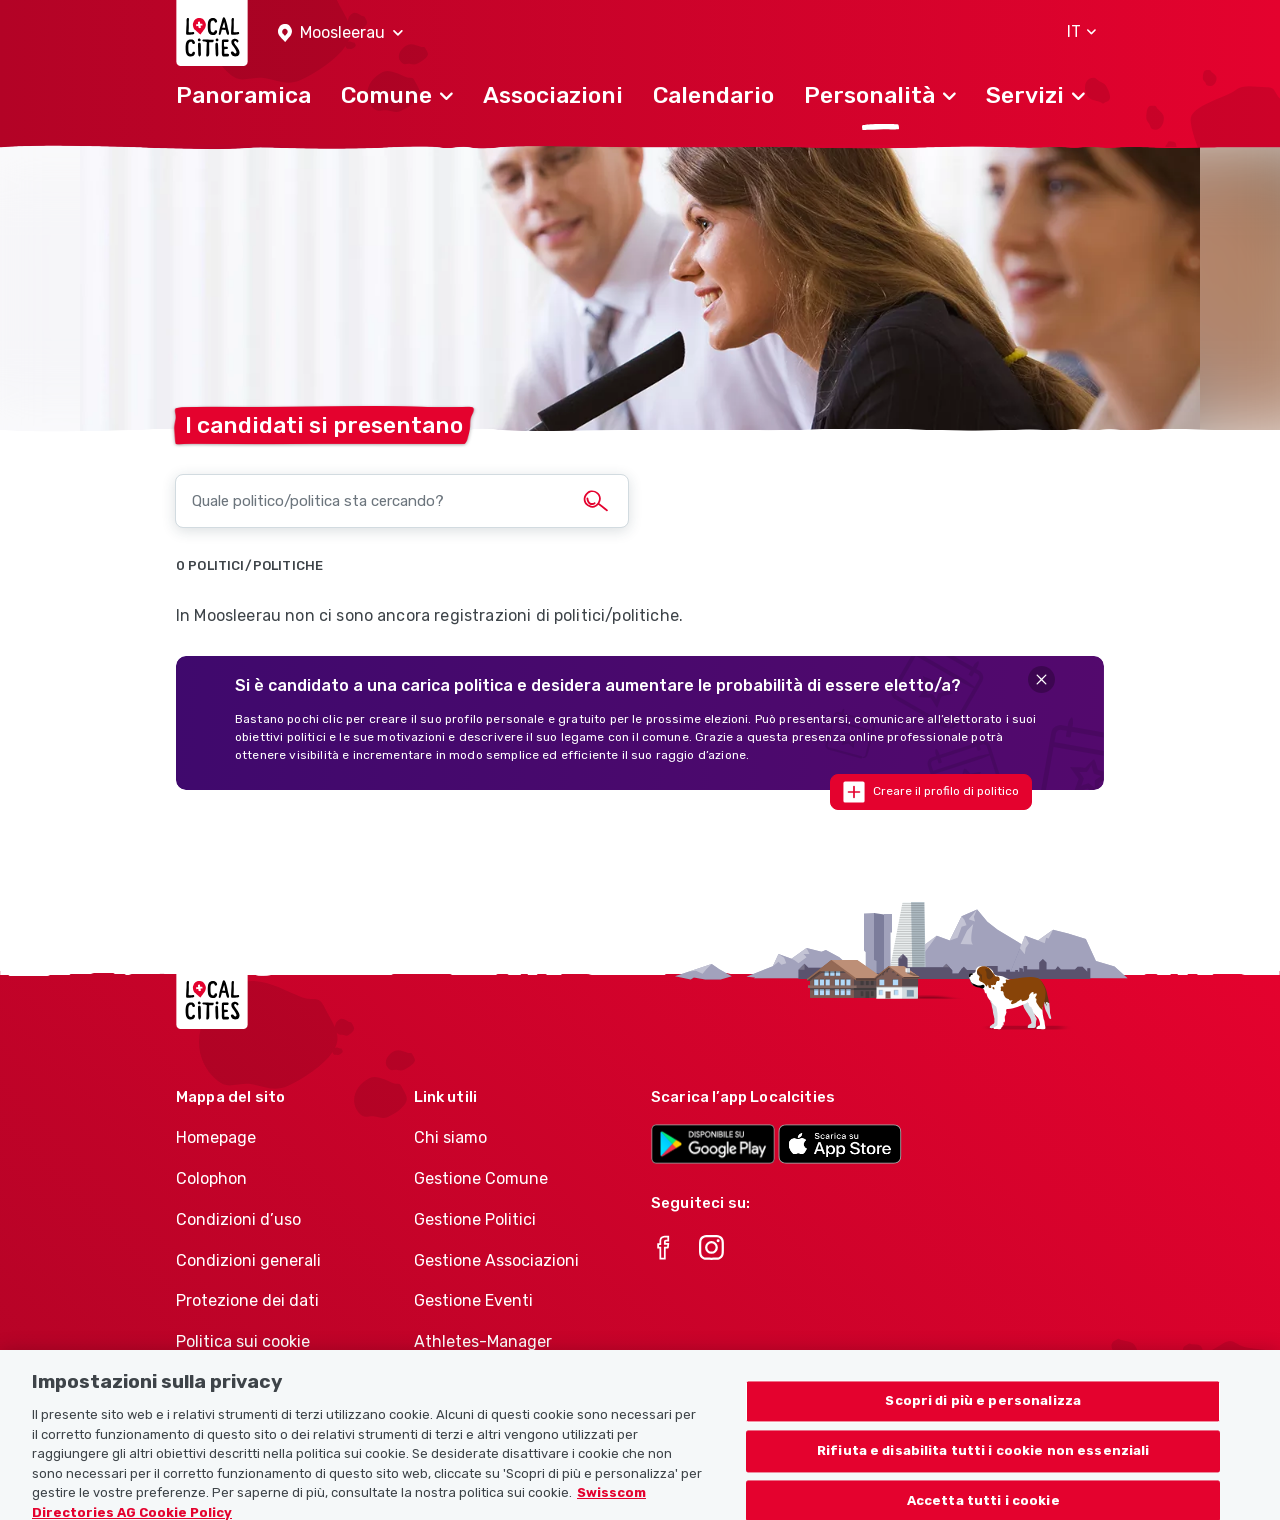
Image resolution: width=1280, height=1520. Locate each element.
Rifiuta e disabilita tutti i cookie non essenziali (983, 1471)
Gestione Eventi (473, 1300)
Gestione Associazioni (496, 1260)
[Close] (1041, 679)
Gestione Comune (481, 1178)
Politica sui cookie (243, 1341)
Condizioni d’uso (238, 1219)
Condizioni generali (248, 1260)
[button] (340, 33)
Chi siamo (450, 1137)
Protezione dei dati (247, 1300)
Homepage (216, 1137)
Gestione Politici (475, 1219)
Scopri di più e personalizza (983, 1421)
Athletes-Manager (483, 1341)
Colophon (211, 1178)
